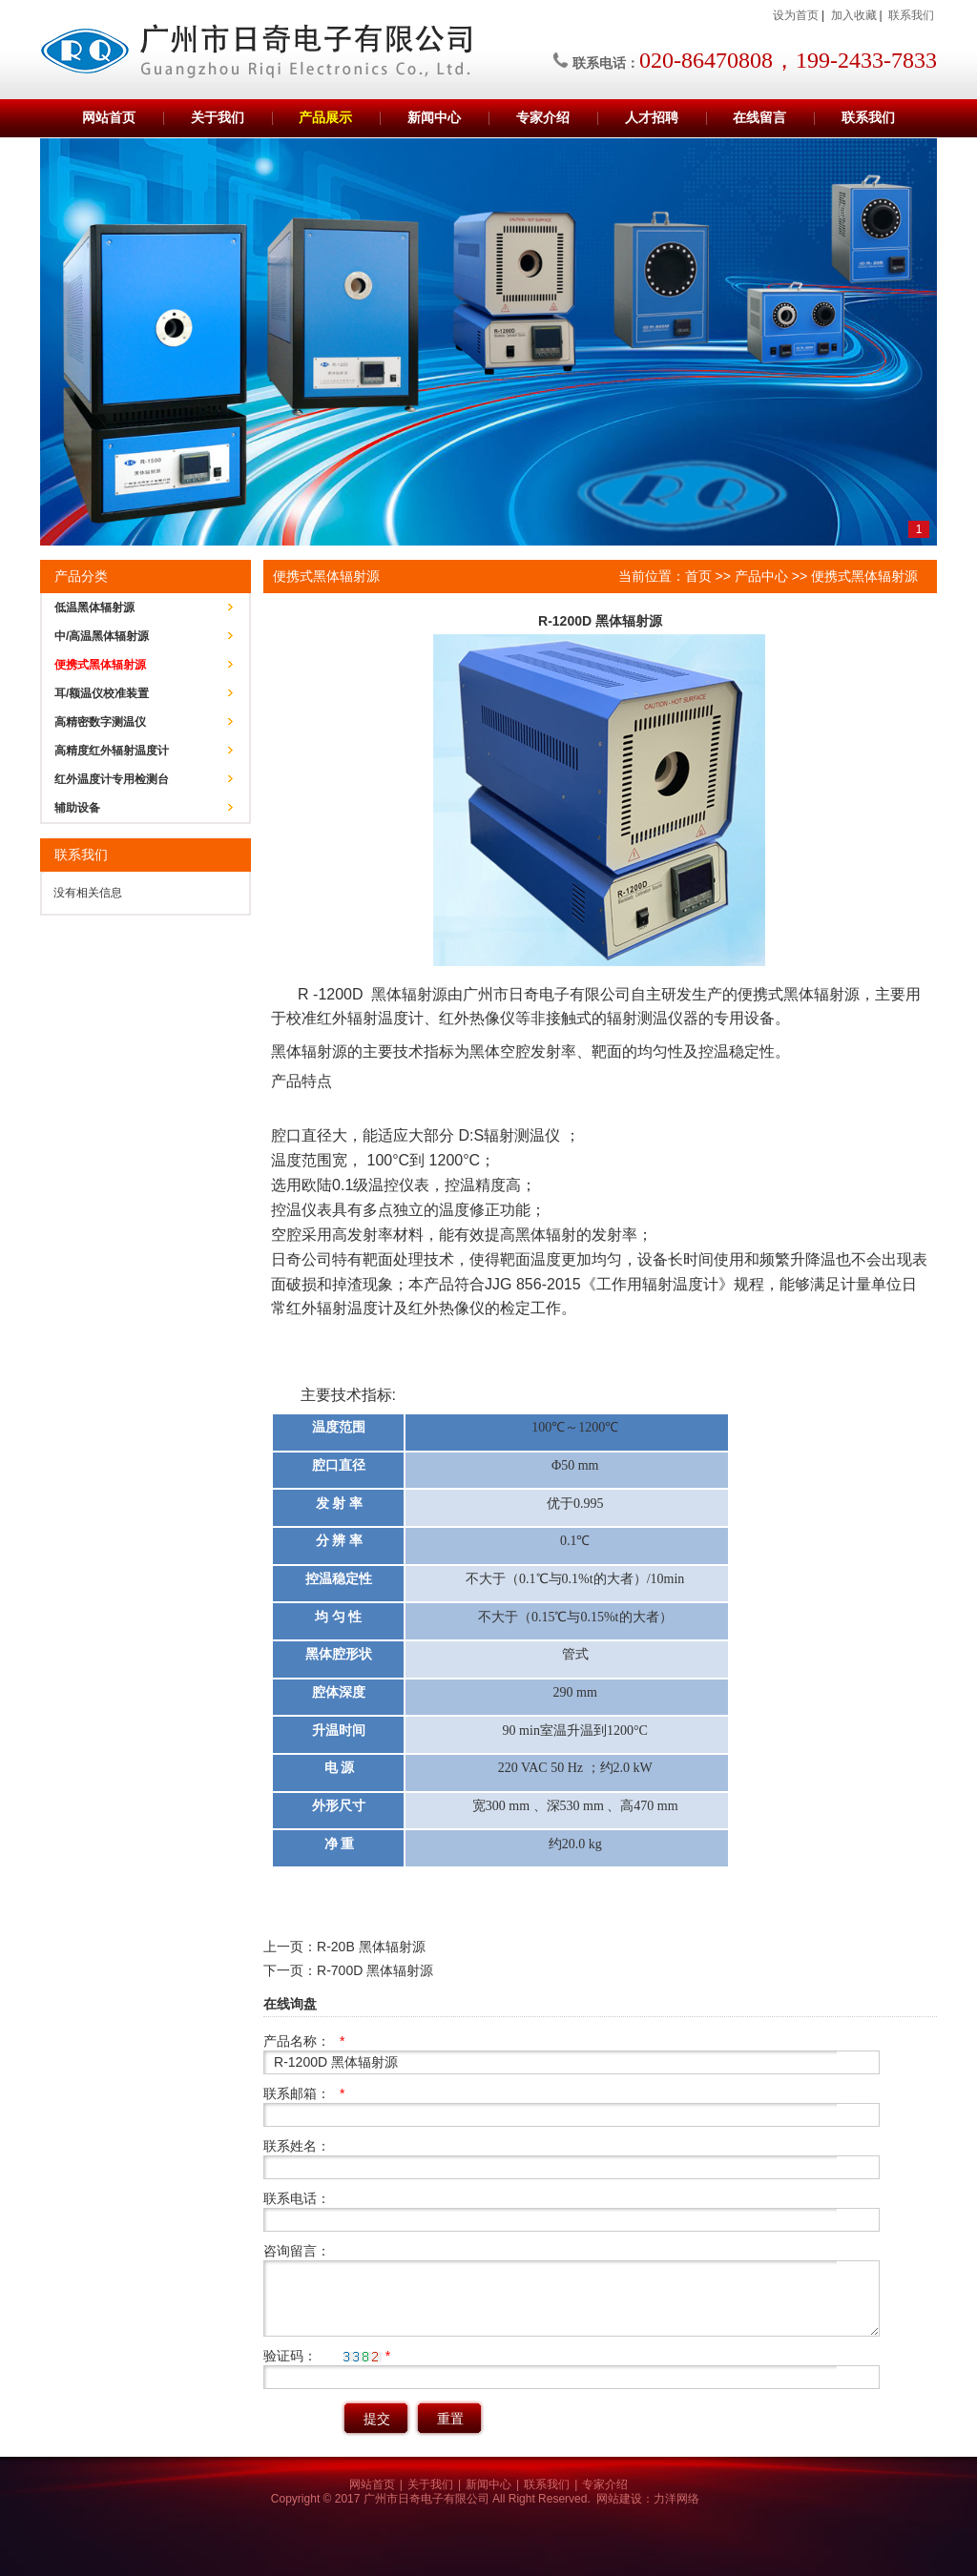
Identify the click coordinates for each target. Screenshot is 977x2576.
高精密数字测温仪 (100, 722)
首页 (698, 576)
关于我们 (217, 118)
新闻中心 (434, 118)
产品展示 (325, 118)
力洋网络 (676, 2498)
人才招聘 (651, 118)
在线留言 (759, 118)
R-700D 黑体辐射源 (375, 1970)
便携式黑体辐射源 (100, 664)
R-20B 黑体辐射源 (371, 1946)
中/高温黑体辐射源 (101, 636)
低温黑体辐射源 (94, 607)
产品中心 (761, 576)
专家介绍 (543, 118)
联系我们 (911, 15)
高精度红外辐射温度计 (111, 750)
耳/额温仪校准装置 (101, 693)
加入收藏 (854, 15)
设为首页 (796, 15)
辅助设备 (77, 807)
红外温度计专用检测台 (111, 779)
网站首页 (108, 118)
